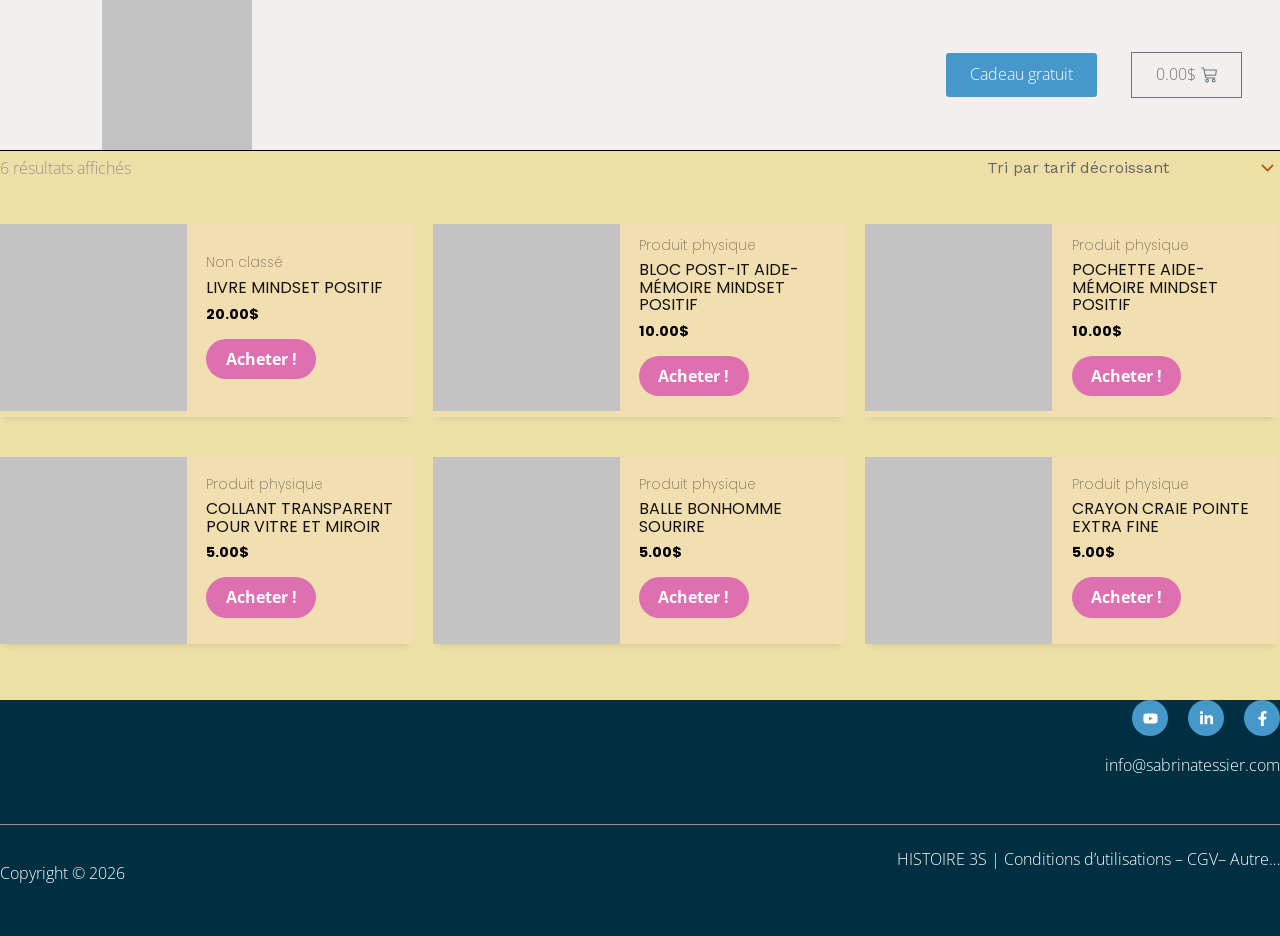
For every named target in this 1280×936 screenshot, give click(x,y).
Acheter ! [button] (261, 359)
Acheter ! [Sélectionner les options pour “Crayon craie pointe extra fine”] (1127, 597)
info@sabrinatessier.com (1192, 766)
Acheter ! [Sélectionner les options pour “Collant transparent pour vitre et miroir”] (261, 597)
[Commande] (1127, 167)
